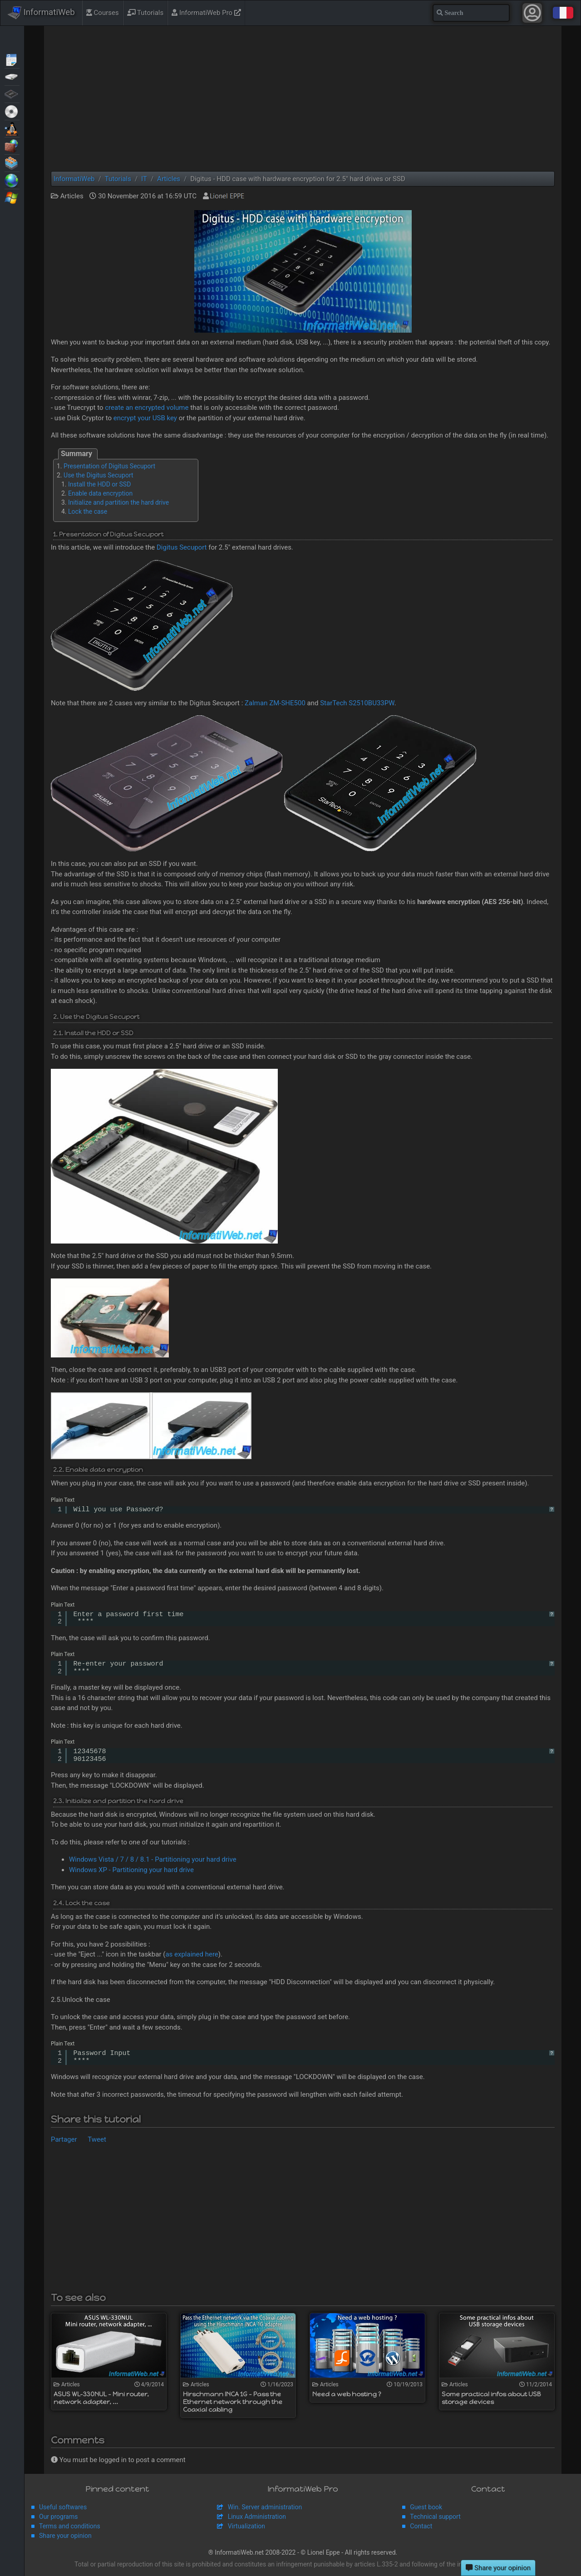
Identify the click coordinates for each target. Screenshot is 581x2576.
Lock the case (87, 511)
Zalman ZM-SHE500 (275, 703)
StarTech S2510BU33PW (357, 703)
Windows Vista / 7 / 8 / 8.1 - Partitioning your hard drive (152, 1859)
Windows (12, 197)
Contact (421, 2526)
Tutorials (145, 13)
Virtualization (12, 162)
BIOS (12, 93)
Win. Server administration (265, 2507)
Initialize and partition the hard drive (118, 502)
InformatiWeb (41, 13)
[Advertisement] (303, 98)
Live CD (12, 110)
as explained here (191, 1954)
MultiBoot (12, 128)
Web (12, 179)
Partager (64, 2139)
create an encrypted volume (146, 407)
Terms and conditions (69, 2526)
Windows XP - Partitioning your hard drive (131, 1870)
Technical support (435, 2516)
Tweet (97, 2139)
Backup (12, 76)
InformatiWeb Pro (206, 13)
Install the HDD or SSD (99, 484)
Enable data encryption (100, 493)
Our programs (58, 2516)
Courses (102, 13)
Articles (12, 59)
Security (12, 145)
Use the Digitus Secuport (98, 475)
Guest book (426, 2507)
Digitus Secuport (182, 547)
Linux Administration (257, 2516)
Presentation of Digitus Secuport (109, 466)
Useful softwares (63, 2507)
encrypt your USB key (145, 418)
